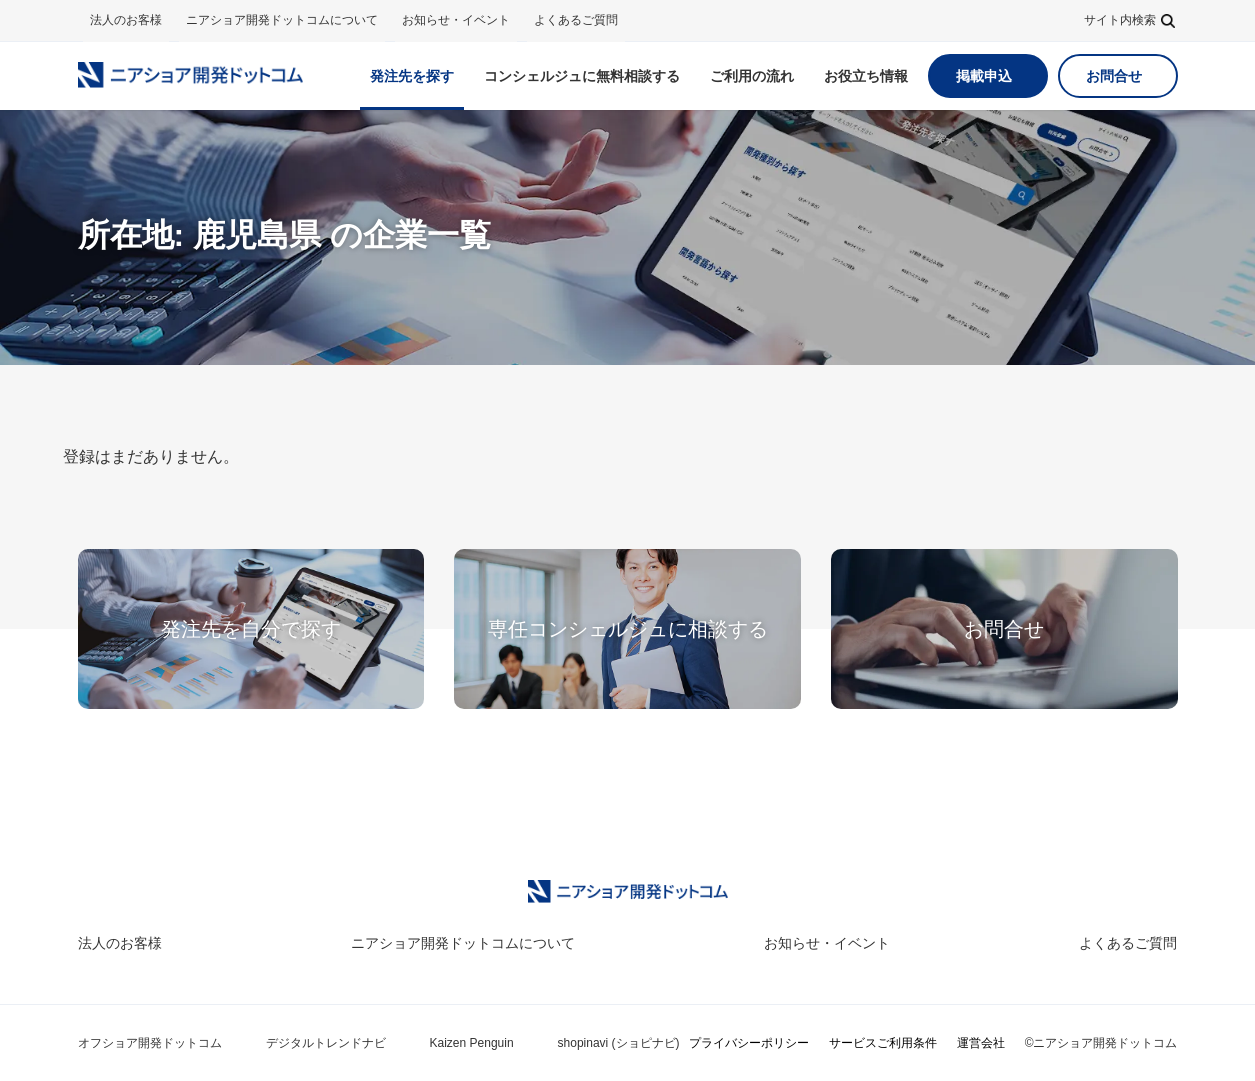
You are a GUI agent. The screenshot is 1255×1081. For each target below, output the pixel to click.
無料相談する (582, 76)
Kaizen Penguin (472, 1043)
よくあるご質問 (576, 20)
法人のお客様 (126, 20)
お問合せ (1114, 76)
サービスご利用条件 (883, 1043)
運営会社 (981, 1043)
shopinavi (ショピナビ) (619, 1043)
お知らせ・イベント (456, 20)
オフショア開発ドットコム (150, 1043)
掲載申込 (984, 76)
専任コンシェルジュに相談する (628, 629)
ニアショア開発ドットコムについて (282, 20)
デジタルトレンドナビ (326, 1043)
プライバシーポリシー (749, 1043)
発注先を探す (412, 76)
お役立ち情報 (866, 76)
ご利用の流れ (752, 76)
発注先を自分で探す (251, 629)
